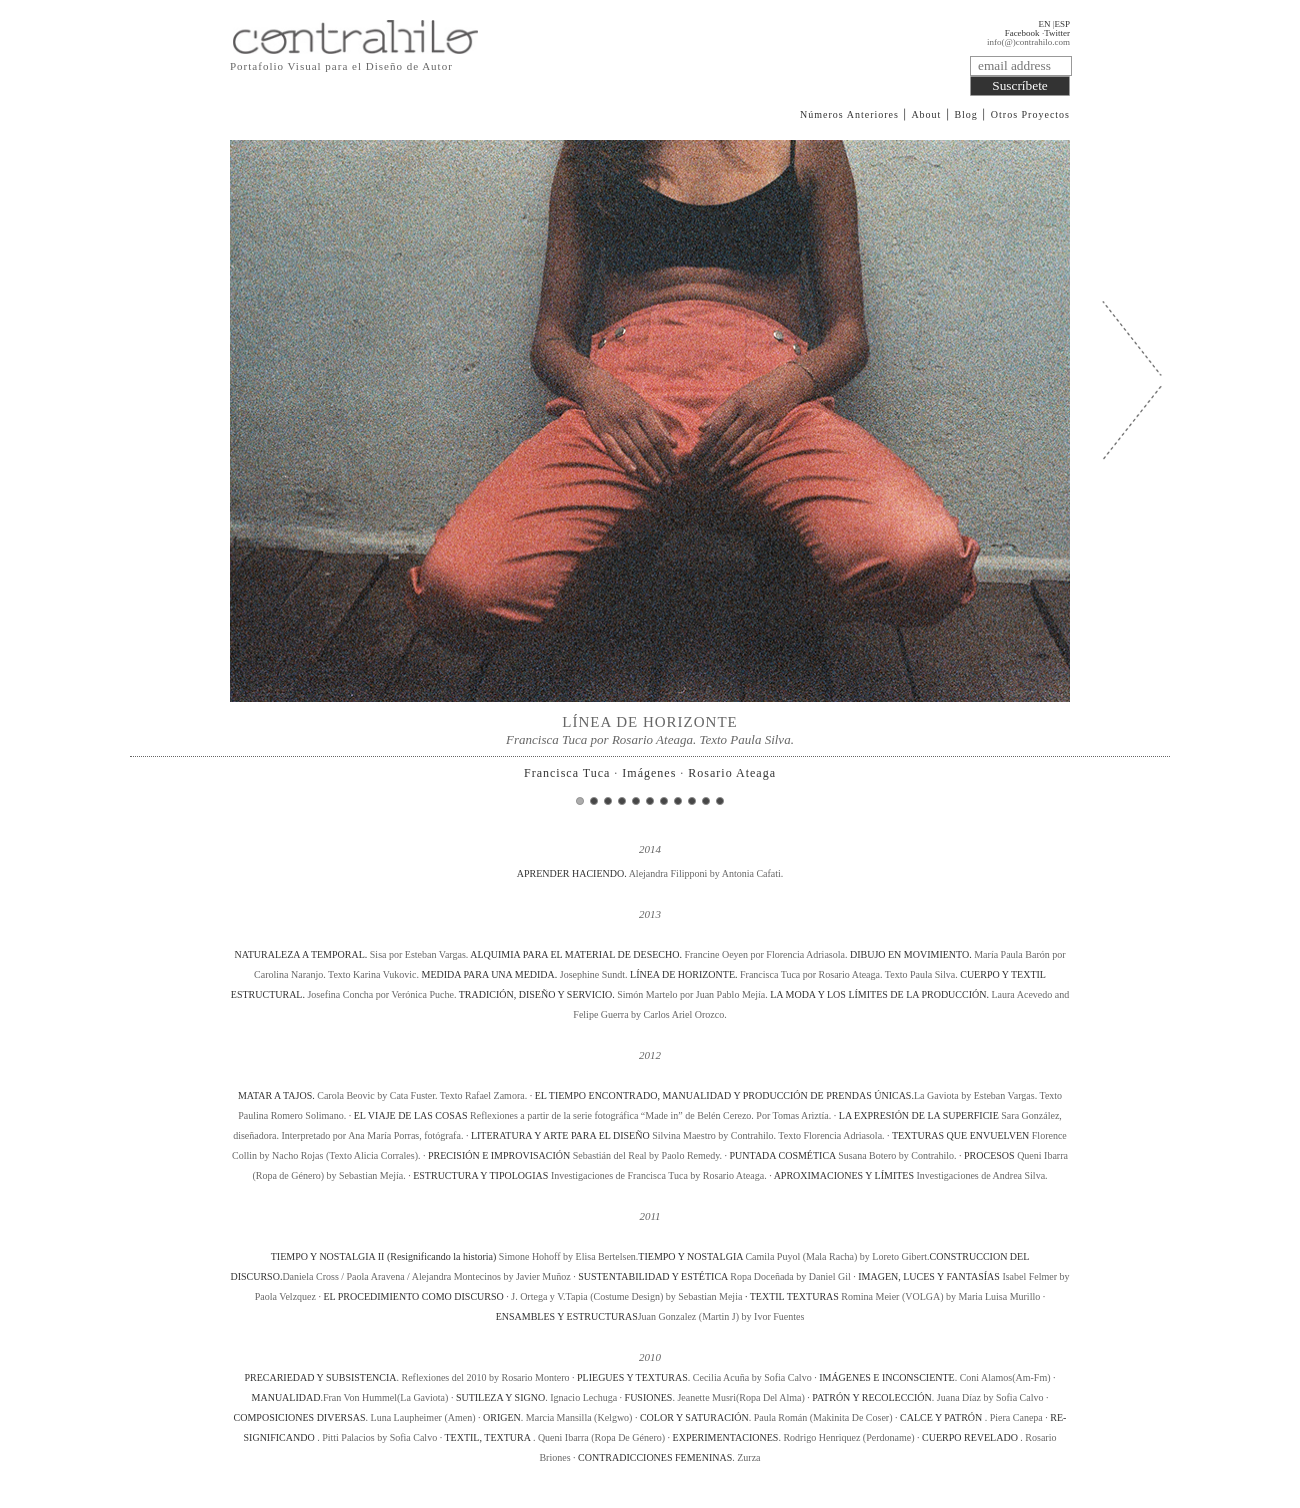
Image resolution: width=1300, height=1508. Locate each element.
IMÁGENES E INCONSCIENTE (887, 1377)
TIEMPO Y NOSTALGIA (690, 1256)
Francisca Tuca (567, 773)
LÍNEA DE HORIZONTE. (685, 974)
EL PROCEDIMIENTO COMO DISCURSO (413, 1296)
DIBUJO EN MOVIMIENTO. (912, 954)
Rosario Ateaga (732, 773)
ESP (1062, 24)
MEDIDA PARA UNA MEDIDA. (490, 974)
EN (1044, 24)
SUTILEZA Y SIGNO (500, 1397)
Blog (965, 114)
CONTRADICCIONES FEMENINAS (655, 1457)
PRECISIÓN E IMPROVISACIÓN (499, 1155)
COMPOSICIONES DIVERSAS (300, 1417)
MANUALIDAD (286, 1397)
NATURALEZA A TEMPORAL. (301, 954)
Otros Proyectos (1030, 114)
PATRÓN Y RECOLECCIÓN (871, 1397)
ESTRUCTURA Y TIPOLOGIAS (480, 1175)
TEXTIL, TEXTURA (488, 1437)
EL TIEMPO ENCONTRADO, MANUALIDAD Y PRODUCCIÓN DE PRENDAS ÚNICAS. (724, 1095)
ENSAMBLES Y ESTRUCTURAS (567, 1316)
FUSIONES (649, 1397)
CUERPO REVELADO (971, 1437)
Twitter (1057, 33)
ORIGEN (502, 1417)
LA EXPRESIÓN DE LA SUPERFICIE (919, 1115)
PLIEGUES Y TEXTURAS (632, 1377)
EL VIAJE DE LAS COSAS (411, 1115)
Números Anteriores (849, 114)
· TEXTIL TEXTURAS (792, 1296)
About (926, 114)
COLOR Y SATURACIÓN (694, 1417)
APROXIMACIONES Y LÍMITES (844, 1175)
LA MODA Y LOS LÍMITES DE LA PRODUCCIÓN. (880, 994)
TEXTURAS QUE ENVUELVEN (960, 1135)
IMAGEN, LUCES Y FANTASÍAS (929, 1276)
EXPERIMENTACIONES (726, 1437)
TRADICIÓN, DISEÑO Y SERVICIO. (538, 994)
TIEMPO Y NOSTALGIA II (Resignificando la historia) (384, 1256)
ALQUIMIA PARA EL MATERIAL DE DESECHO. (577, 954)
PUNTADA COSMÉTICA (783, 1155)
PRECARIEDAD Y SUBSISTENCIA (320, 1377)
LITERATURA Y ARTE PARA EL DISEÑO (560, 1135)
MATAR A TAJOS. (277, 1095)
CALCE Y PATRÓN (942, 1417)
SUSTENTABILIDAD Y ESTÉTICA (654, 1276)
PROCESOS (989, 1155)
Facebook (1022, 33)
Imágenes (649, 773)
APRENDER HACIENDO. (573, 873)
